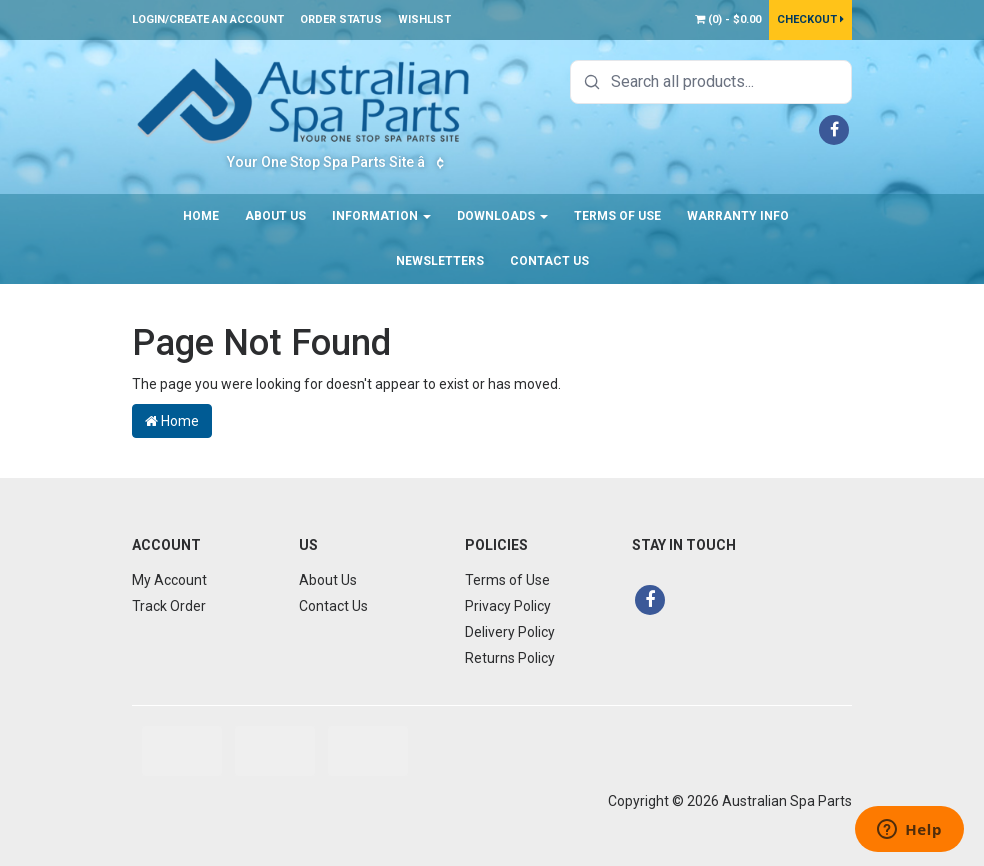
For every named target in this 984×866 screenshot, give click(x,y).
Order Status (341, 19)
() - (728, 19)
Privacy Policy (508, 606)
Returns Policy (510, 658)
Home (201, 216)
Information (381, 216)
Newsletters (440, 261)
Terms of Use (617, 216)
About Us (275, 216)
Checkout (810, 19)
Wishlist (424, 19)
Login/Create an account (208, 19)
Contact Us (549, 261)
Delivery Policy (510, 632)
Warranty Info (738, 216)
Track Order (169, 606)
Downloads (502, 216)
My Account (169, 580)
